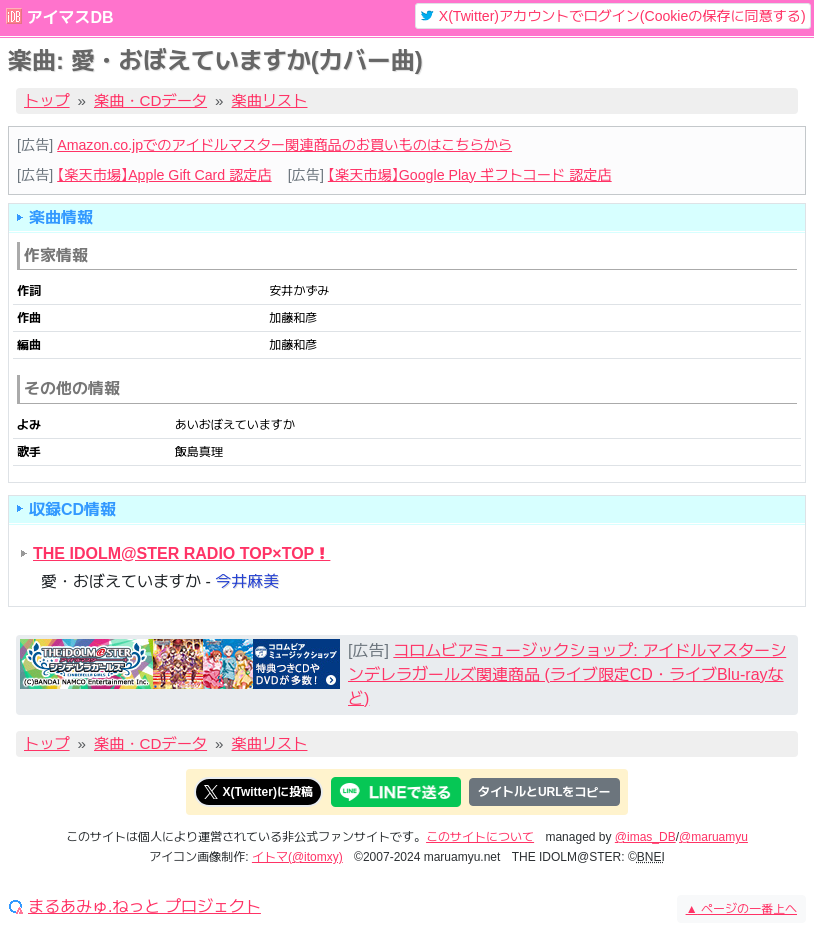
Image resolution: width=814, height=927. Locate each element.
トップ (47, 100)
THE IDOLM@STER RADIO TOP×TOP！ (181, 553)
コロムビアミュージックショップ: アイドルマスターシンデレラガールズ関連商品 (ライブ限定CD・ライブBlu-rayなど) (567, 674)
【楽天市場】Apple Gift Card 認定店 (164, 175)
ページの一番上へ (741, 909)
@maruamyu (713, 837)
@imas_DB (645, 837)
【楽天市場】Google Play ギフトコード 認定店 (470, 175)
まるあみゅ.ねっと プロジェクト (144, 907)
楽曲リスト (270, 100)
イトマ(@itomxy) (297, 857)
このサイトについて (480, 837)
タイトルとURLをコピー (544, 792)
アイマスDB (69, 17)
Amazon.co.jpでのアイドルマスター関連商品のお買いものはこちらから (284, 145)
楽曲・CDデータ (150, 100)
